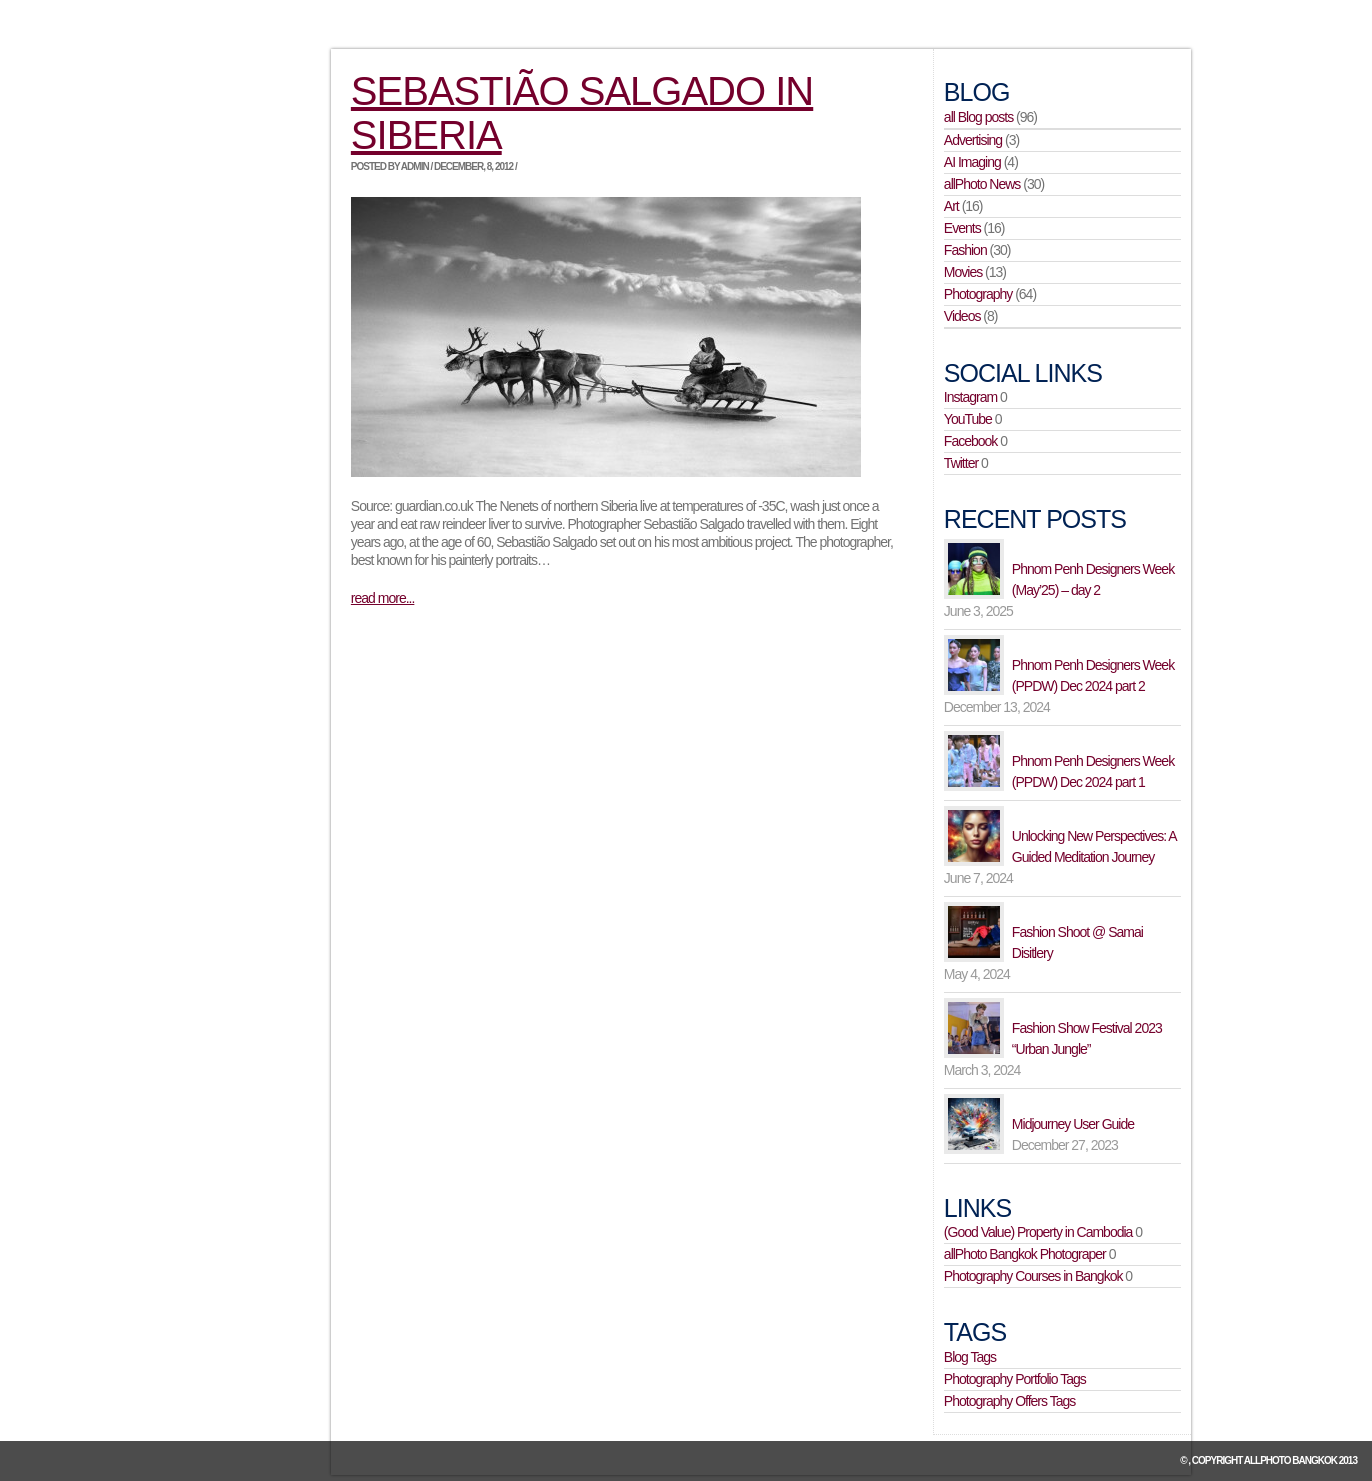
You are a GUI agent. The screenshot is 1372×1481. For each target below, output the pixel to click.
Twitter (961, 463)
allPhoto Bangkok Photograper (1025, 1254)
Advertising (973, 140)
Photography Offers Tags (1009, 1401)
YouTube (968, 419)
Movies (963, 272)
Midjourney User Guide (1073, 1124)
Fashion (965, 250)
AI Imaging (972, 162)
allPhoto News (982, 184)
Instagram (970, 397)
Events (962, 228)
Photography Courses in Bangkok (1033, 1276)
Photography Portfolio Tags (1015, 1379)
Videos (962, 316)
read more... (382, 598)
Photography (978, 294)
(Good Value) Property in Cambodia (1038, 1232)
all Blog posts (978, 117)
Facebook (970, 441)
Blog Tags (970, 1357)
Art (951, 206)
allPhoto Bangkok (1290, 1460)
